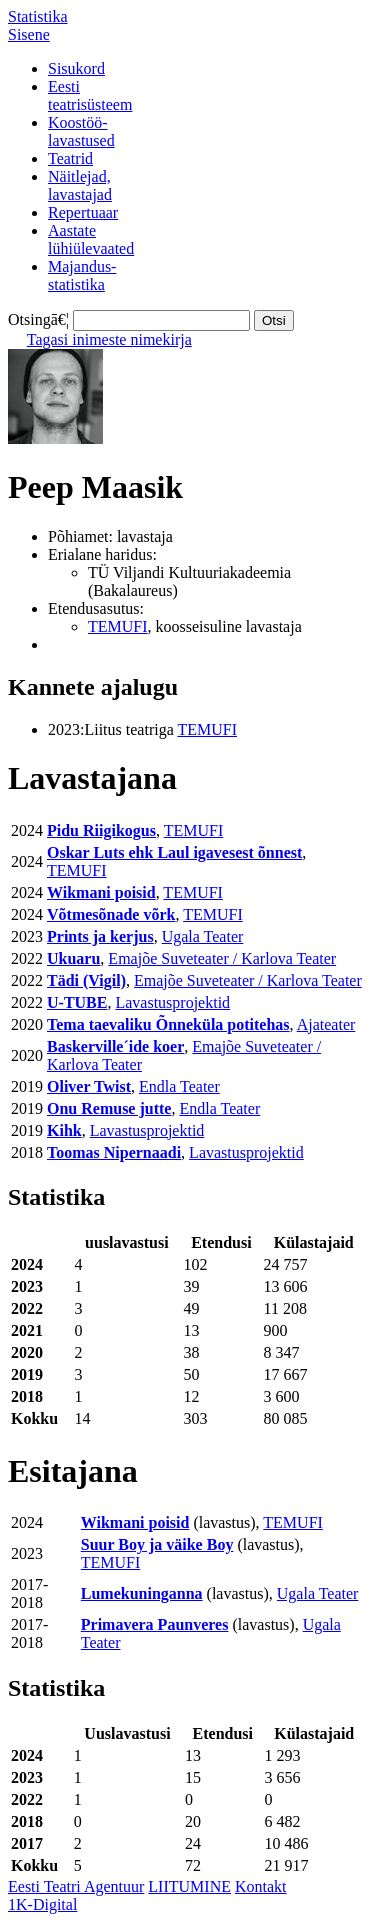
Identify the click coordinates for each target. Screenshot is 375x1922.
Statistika (38, 16)
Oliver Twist (89, 1086)
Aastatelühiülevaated (91, 239)
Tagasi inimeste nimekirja (109, 339)
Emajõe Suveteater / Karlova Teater (222, 958)
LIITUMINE (189, 1886)
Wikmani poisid (101, 892)
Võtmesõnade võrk (111, 914)
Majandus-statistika (82, 275)
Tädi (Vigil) (86, 980)
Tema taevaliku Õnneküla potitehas (168, 1024)
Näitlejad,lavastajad (80, 185)
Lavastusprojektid (172, 1002)
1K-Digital (42, 1904)
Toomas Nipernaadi (114, 1152)
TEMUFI (118, 626)
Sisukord (76, 68)
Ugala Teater (203, 936)
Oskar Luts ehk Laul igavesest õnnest (174, 852)
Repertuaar (83, 212)
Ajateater (326, 1024)
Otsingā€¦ (38, 319)
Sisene (29, 34)
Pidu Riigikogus (101, 830)
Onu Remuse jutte (109, 1108)
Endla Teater (179, 1086)
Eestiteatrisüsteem (90, 95)
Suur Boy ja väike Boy (157, 1544)
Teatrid (70, 158)
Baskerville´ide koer (115, 1046)
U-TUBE (77, 1002)
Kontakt (261, 1886)
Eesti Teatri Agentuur (76, 1886)
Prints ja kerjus (100, 936)
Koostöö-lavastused (81, 131)
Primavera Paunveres (155, 1624)
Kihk (64, 1130)
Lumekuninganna (142, 1593)
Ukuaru (73, 958)
